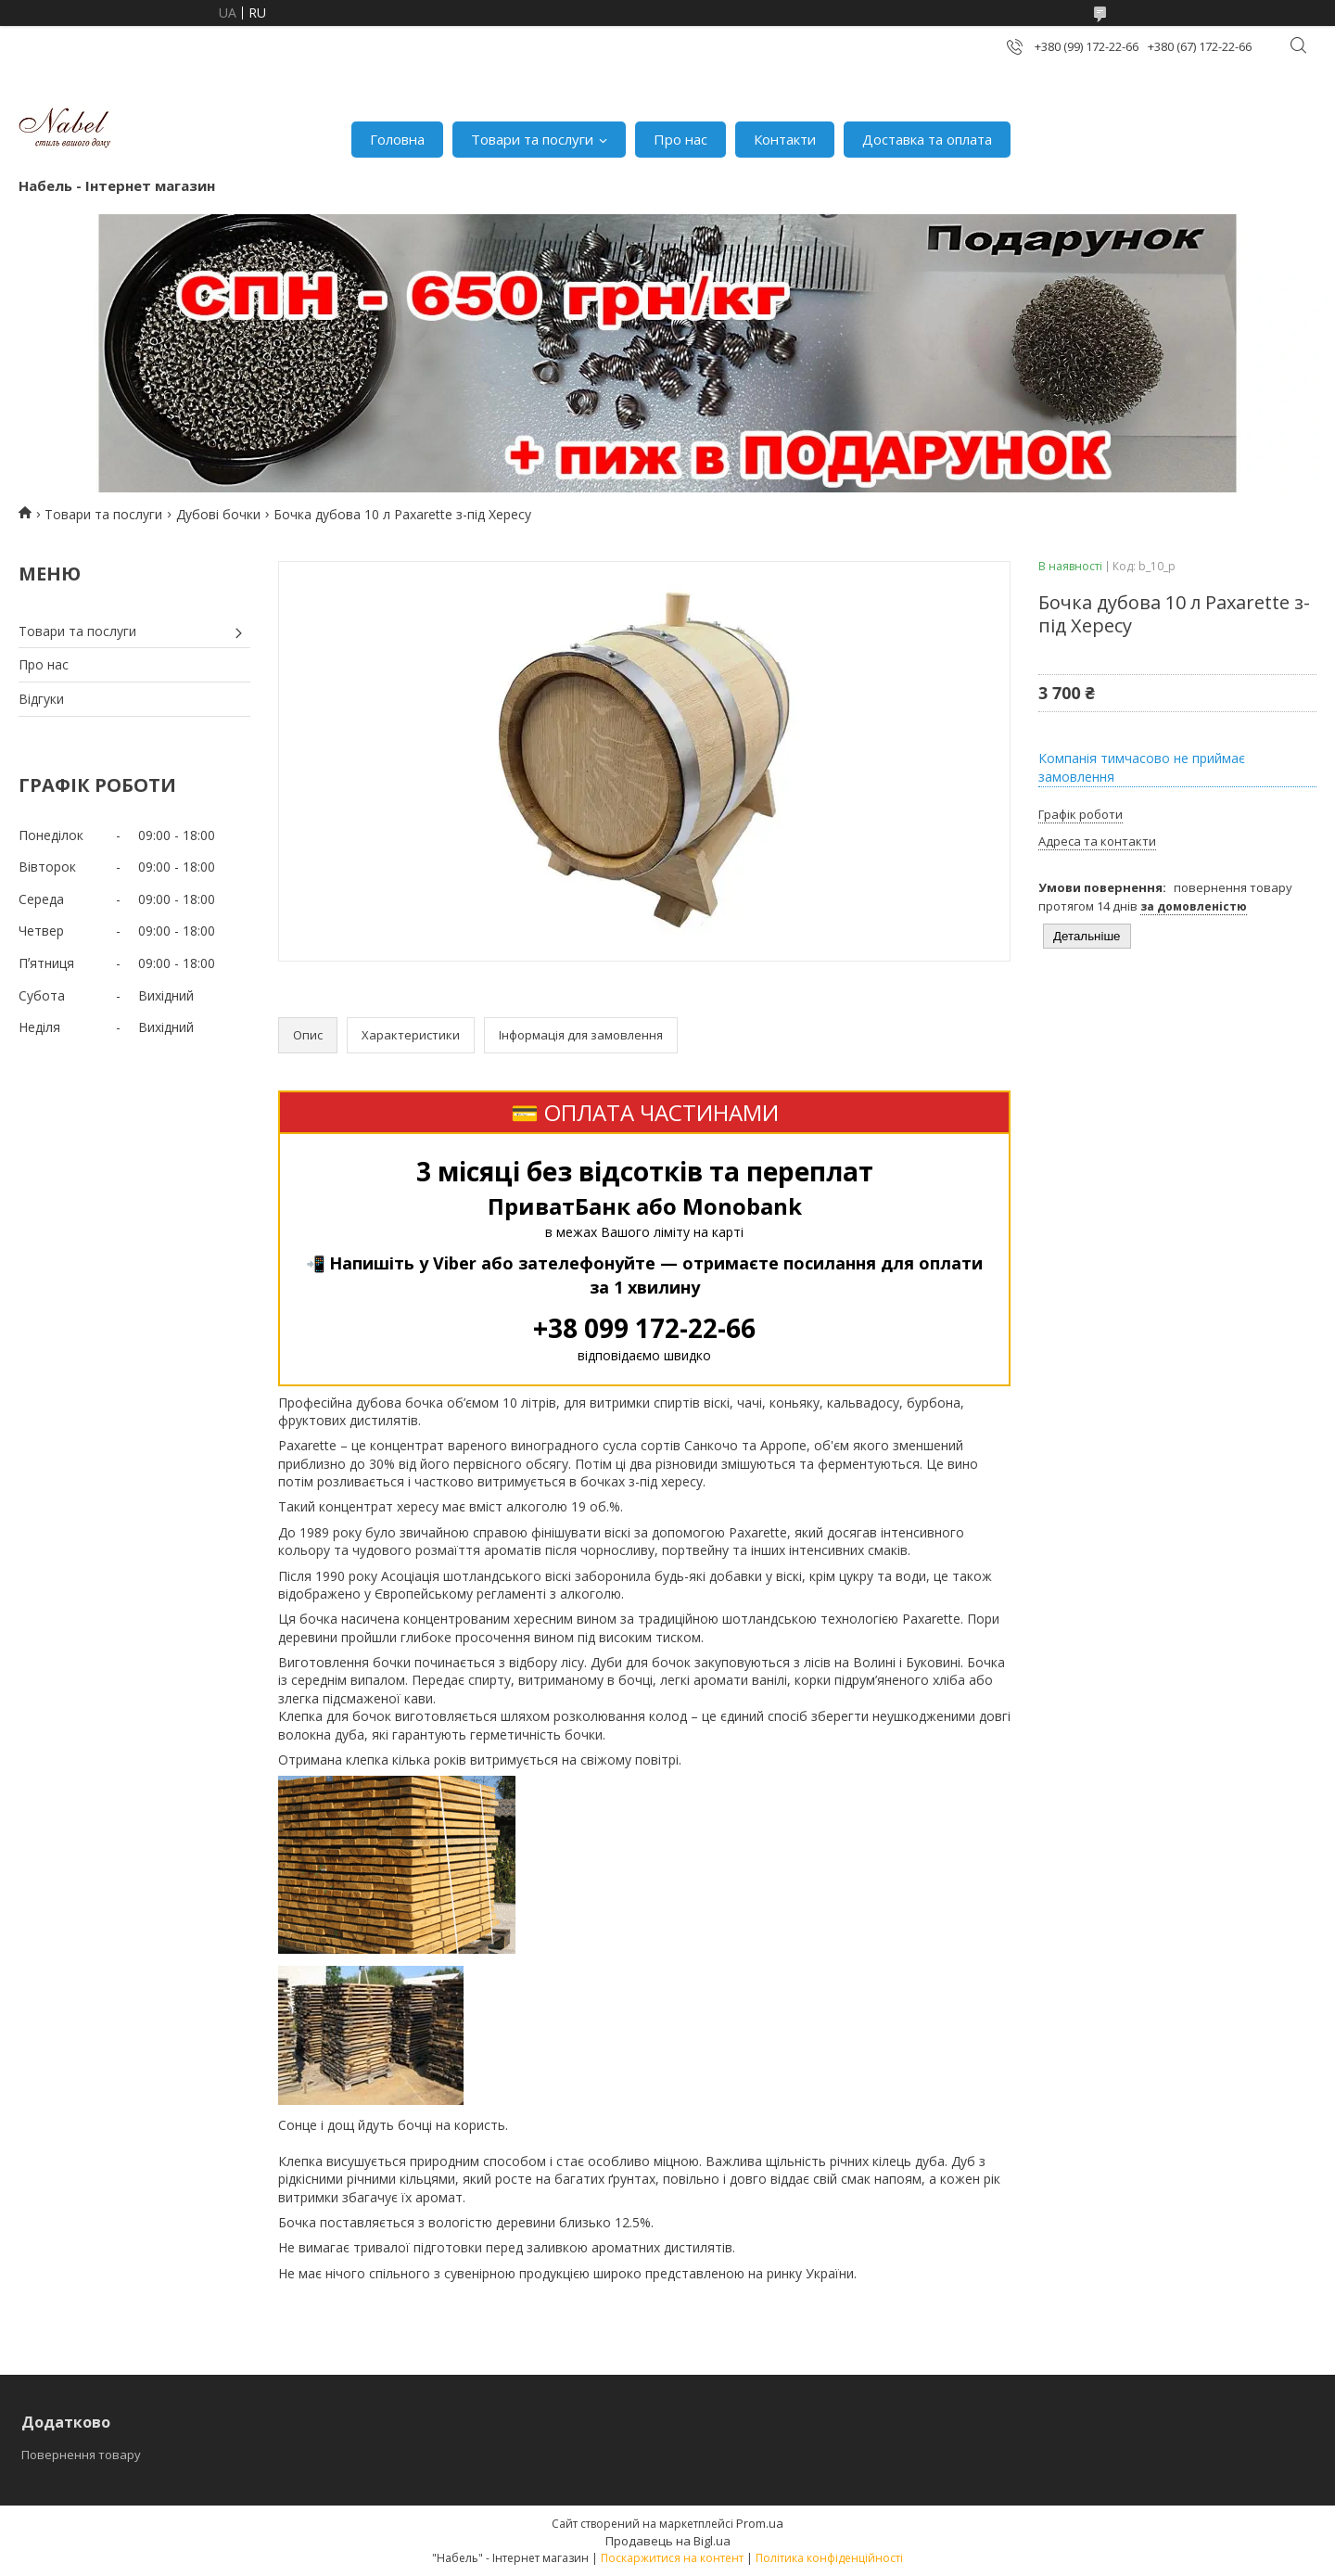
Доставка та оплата (927, 139)
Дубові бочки (218, 514)
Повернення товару (81, 2454)
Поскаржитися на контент (672, 2558)
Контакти (785, 139)
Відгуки (41, 699)
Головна (397, 139)
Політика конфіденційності (829, 2558)
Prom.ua (759, 2523)
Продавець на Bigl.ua (668, 2540)
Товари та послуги (532, 139)
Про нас (680, 139)
